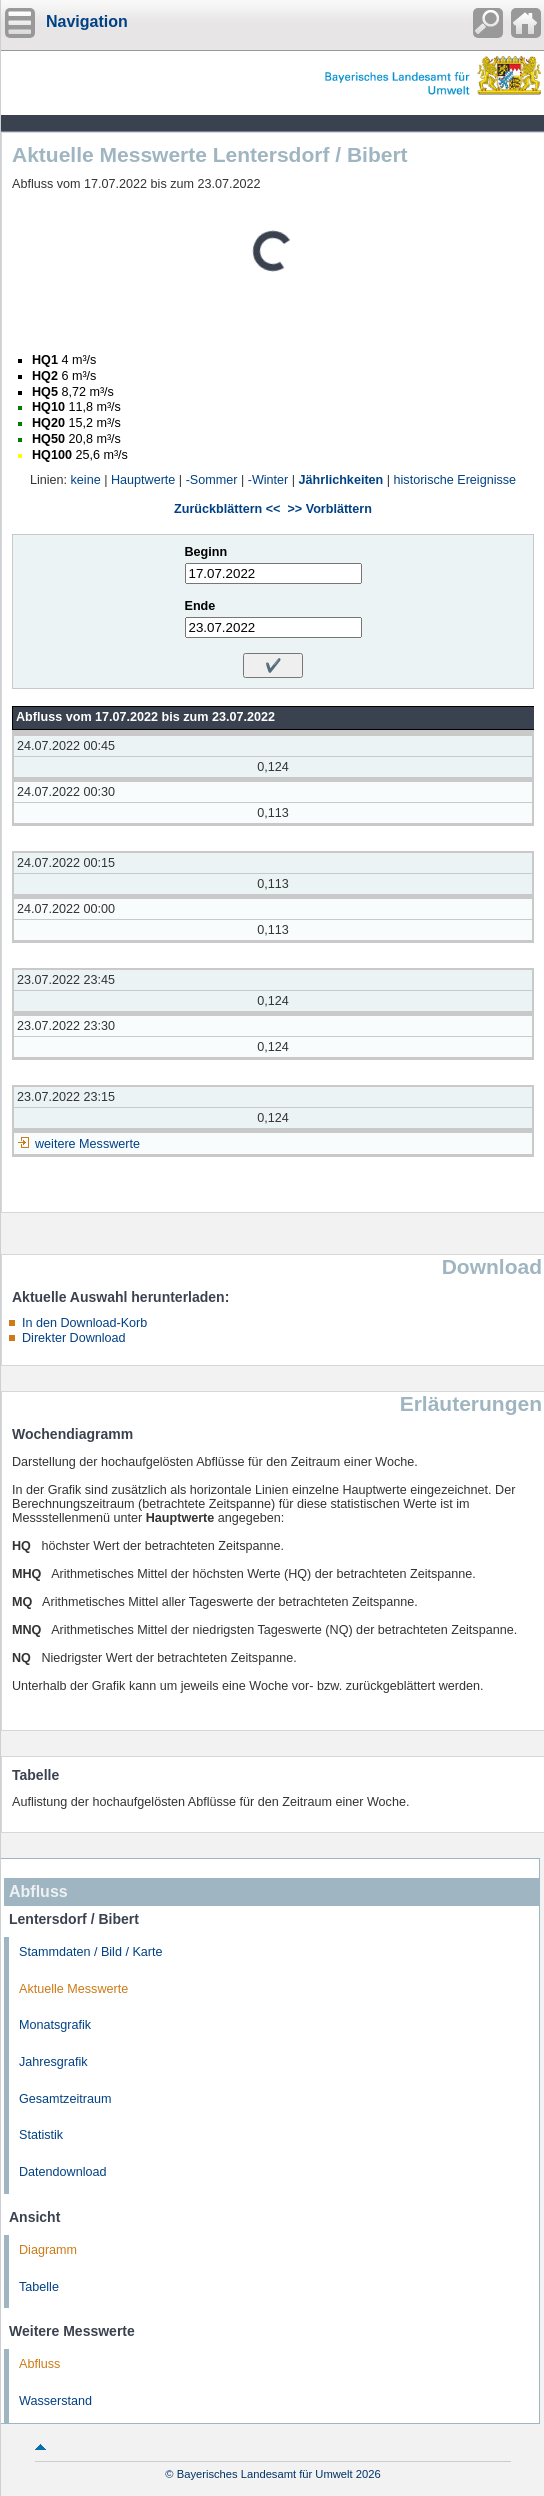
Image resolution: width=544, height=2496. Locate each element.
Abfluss (39, 2364)
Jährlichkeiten (341, 480)
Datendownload (63, 2172)
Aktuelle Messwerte (73, 1989)
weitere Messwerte (87, 1144)
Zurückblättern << (227, 509)
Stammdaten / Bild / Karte (91, 1952)
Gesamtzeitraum (65, 2099)
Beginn (206, 552)
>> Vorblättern (329, 509)
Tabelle (39, 2287)
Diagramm (48, 2250)
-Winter (268, 480)
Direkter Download (74, 1338)
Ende (200, 606)
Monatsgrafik (55, 2025)
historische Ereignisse (455, 480)
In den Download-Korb (84, 1323)
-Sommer (212, 480)
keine (86, 480)
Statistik (41, 2135)
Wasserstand (55, 2401)
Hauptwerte (143, 480)
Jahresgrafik (53, 2062)
